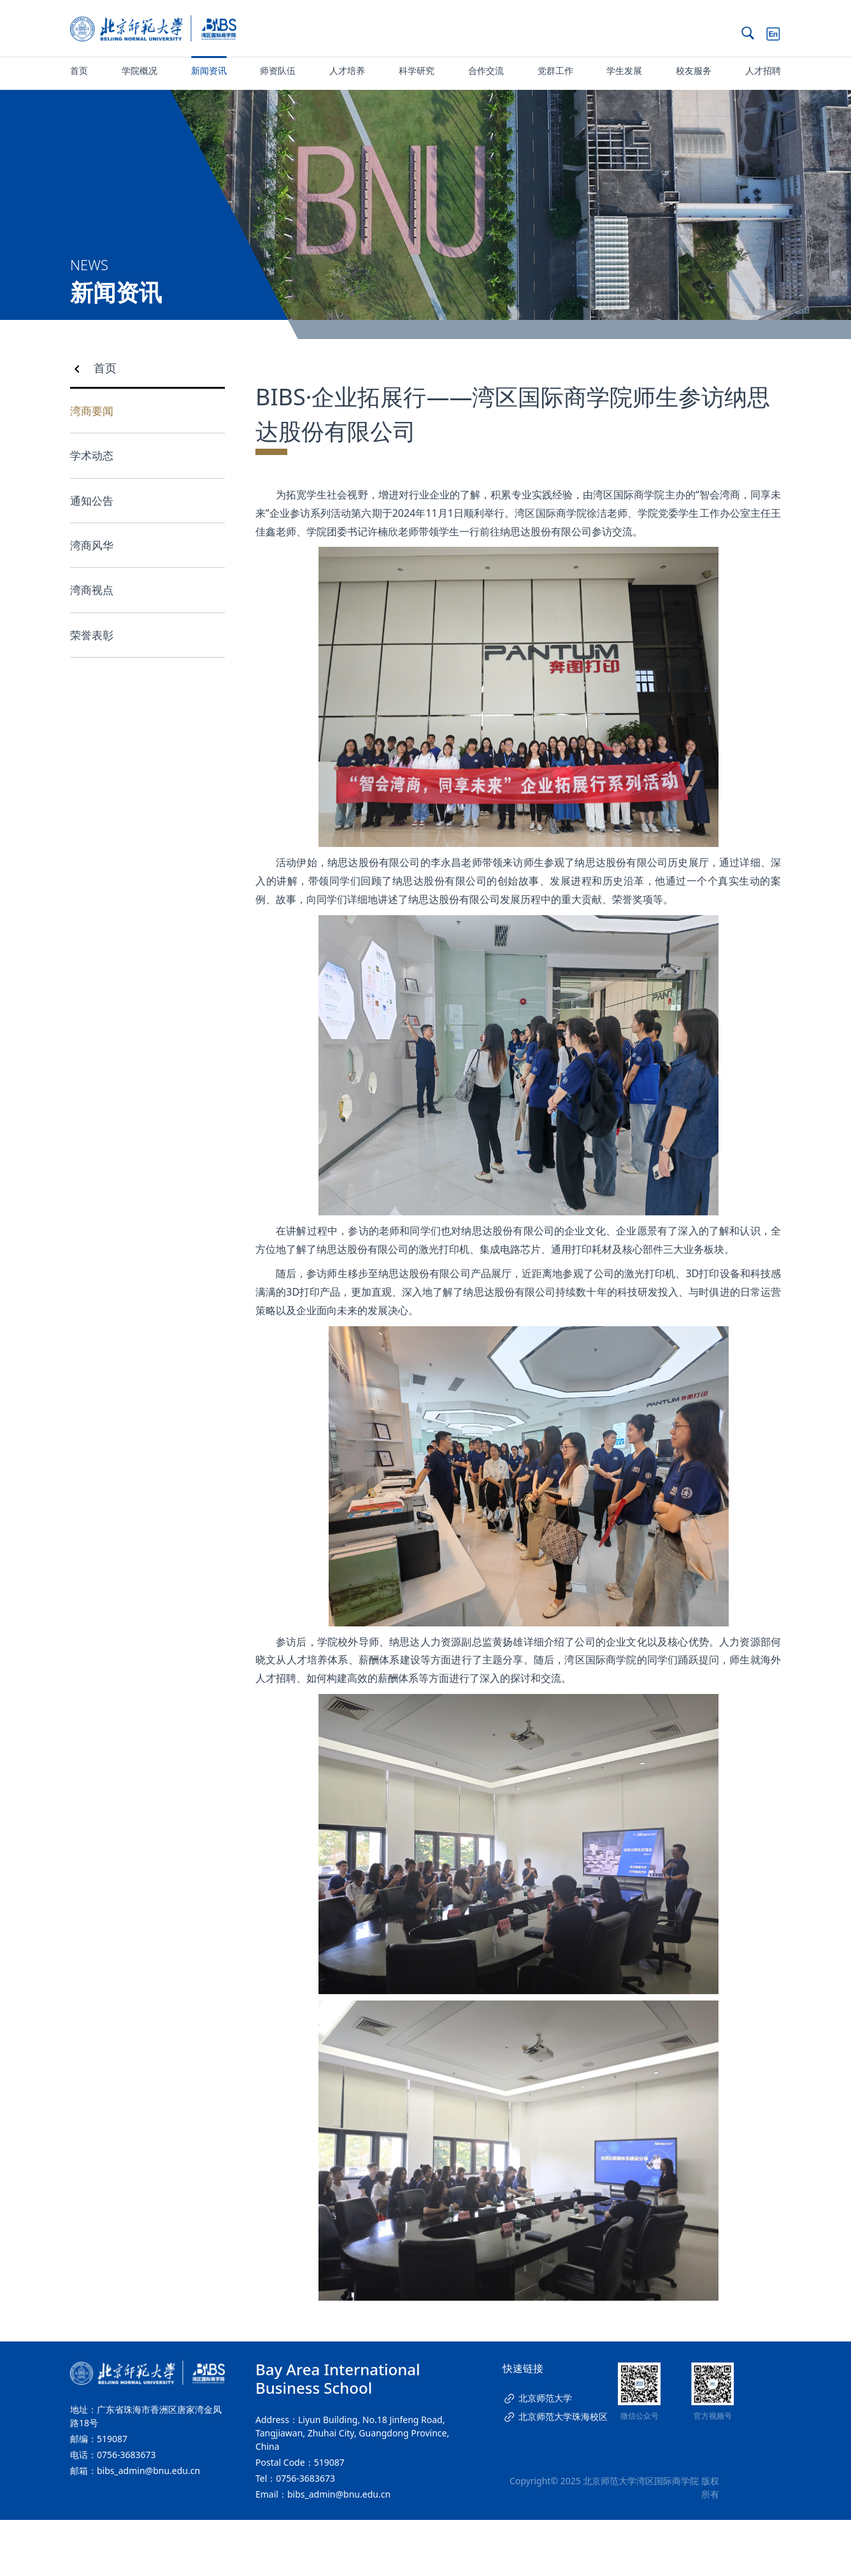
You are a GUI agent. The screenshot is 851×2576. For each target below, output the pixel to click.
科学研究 (416, 70)
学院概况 (139, 70)
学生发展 (624, 70)
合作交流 (486, 70)
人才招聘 (763, 70)
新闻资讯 (209, 70)
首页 (79, 70)
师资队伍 (278, 70)
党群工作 (555, 70)
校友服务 (694, 70)
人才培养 (347, 70)
